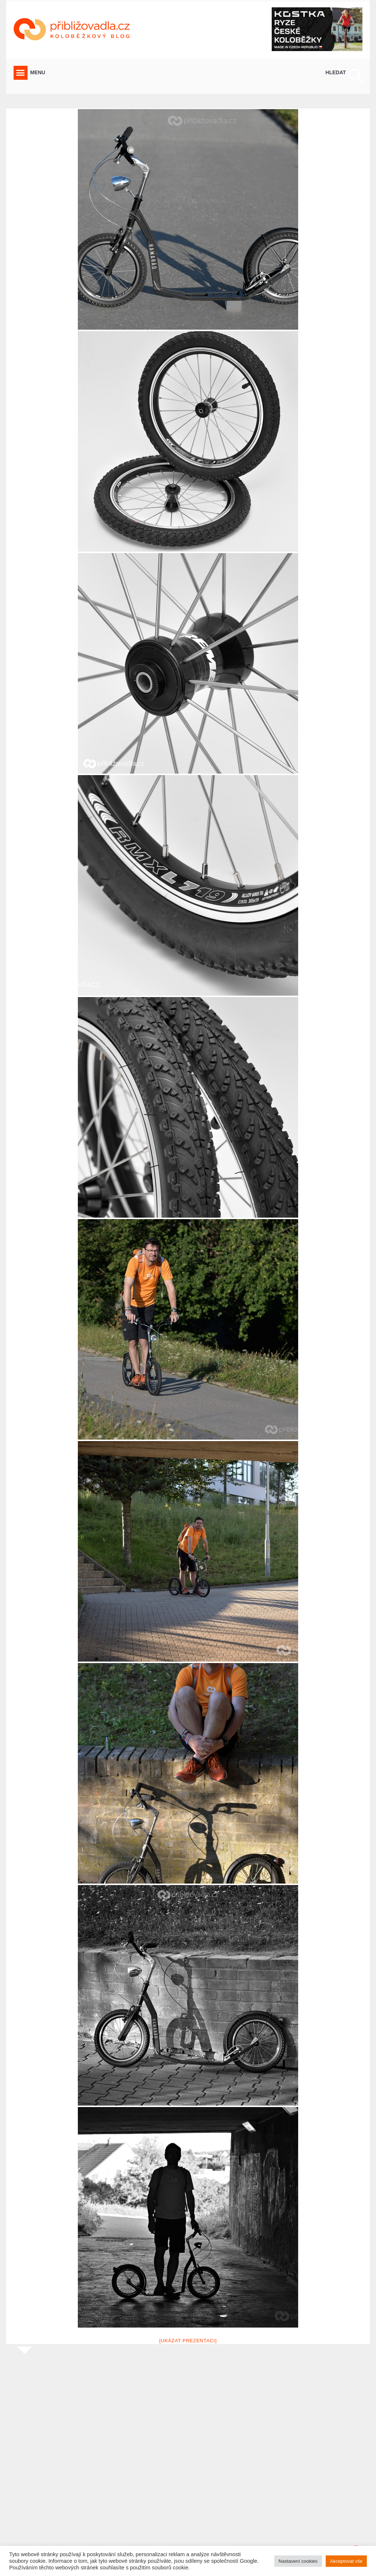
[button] (21, 73)
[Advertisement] (188, 2461)
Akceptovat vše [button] (346, 2561)
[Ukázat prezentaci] (188, 2340)
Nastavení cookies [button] (298, 2561)
